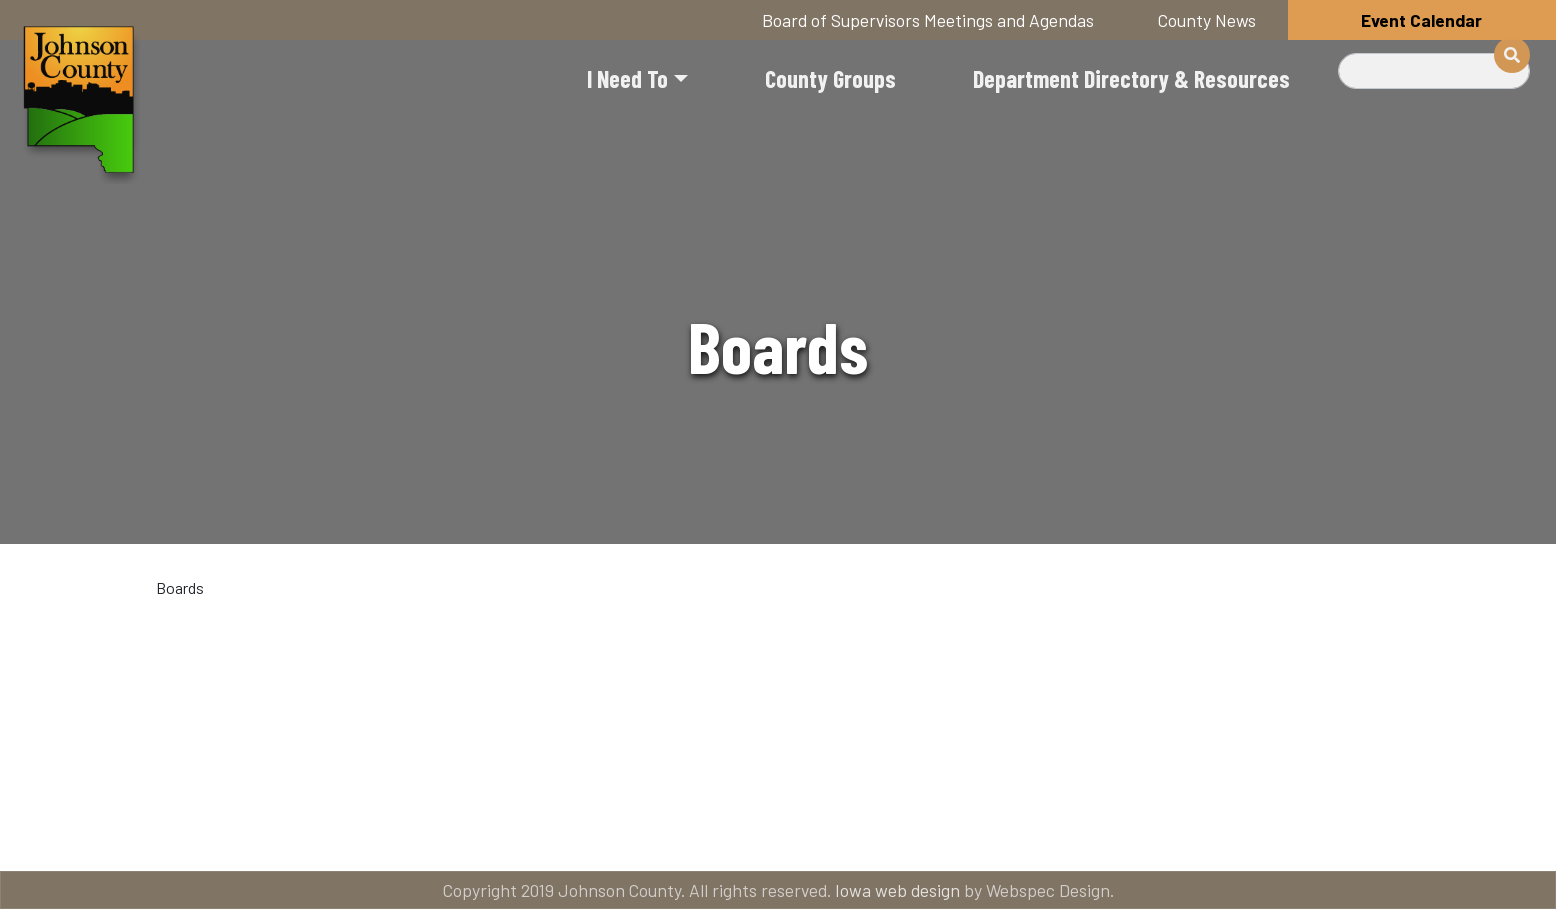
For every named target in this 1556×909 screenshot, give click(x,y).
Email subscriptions (1022, 830)
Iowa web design (897, 890)
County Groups (830, 78)
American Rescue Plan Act (1318, 830)
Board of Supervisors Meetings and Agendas (928, 20)
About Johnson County (551, 830)
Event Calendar (1421, 20)
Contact (792, 830)
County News (1207, 20)
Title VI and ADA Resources (242, 830)
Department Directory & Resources (1131, 78)
